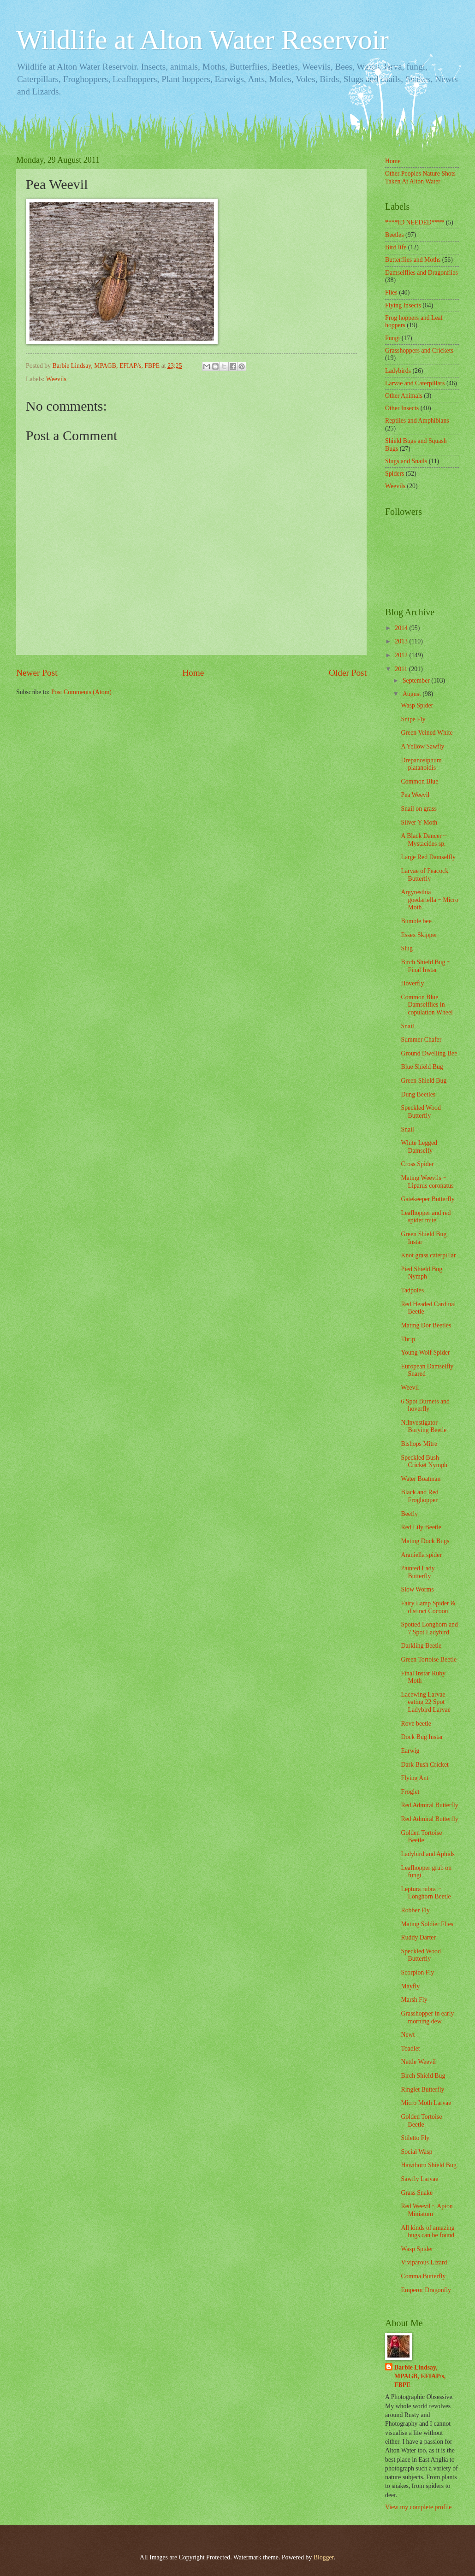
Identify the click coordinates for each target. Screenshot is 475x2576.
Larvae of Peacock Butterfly (424, 874)
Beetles (394, 234)
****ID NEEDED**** (414, 222)
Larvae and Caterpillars (415, 383)
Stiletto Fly (415, 2137)
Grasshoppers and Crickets (419, 350)
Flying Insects (403, 305)
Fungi (392, 338)
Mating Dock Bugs (425, 1541)
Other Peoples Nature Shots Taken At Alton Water (420, 177)
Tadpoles (412, 1290)
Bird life (395, 247)
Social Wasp (416, 2151)
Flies (391, 292)
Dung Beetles (418, 1094)
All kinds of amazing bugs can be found (427, 2231)
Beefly (409, 1513)
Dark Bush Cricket (424, 1764)
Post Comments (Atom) (81, 692)
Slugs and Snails (406, 461)
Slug (406, 948)
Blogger (324, 2557)
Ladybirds (398, 370)
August (412, 693)
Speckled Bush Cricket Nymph (424, 1461)
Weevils (56, 379)
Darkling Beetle (421, 1645)
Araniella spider (421, 1554)
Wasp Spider (417, 705)
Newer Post (37, 673)
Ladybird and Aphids (428, 1854)
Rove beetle (416, 1723)
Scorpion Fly (417, 1972)
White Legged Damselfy (419, 1146)
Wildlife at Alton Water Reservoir (202, 39)
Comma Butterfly (423, 2276)
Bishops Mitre (419, 1443)
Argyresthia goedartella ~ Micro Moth (429, 900)
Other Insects (402, 408)
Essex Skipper (419, 934)
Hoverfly (412, 983)
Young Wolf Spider (425, 1352)
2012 (402, 655)
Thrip (408, 1339)
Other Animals (403, 395)
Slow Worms (417, 1589)
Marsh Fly (414, 1999)
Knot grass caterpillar (428, 1255)
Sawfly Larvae (419, 2178)
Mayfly (410, 1986)
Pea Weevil (415, 794)
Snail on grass (418, 808)
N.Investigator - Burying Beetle (423, 1426)
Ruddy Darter (418, 1937)
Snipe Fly (413, 719)
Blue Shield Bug (422, 1066)
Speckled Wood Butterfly (420, 1111)
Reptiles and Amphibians (417, 420)
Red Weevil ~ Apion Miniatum (426, 2210)
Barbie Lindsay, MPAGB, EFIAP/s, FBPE (419, 2376)
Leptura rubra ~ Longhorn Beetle (426, 1893)
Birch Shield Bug (423, 2075)
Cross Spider (417, 1164)
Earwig (410, 1750)
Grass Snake (417, 2192)
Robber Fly (415, 1910)
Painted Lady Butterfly (417, 1572)
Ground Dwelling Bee (429, 1053)
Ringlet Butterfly (422, 2089)
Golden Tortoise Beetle (421, 1836)
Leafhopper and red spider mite (426, 1216)
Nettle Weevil (418, 2061)
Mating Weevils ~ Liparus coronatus (427, 1181)
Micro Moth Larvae (426, 2102)
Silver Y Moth (419, 822)
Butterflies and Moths (412, 259)
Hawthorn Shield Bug (428, 2165)
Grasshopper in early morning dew (427, 2017)
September (417, 680)
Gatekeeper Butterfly (427, 1199)
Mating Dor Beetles (426, 1325)
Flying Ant (414, 1777)
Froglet (410, 1791)
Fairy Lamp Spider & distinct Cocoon (428, 1607)
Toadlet (410, 2048)
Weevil (410, 1387)
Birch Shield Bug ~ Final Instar (425, 966)
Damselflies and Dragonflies (421, 272)
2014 (402, 628)
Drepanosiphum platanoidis (421, 764)
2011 (402, 669)
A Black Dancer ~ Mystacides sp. (423, 839)
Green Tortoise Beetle (429, 1659)
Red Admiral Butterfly (429, 1805)
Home (193, 673)
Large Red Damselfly (428, 857)
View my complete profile (418, 2507)
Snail (407, 1026)
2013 (402, 641)
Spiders (394, 473)
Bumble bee (416, 921)
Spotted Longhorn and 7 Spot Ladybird (429, 1628)
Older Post (348, 673)
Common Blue (419, 781)
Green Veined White (426, 732)
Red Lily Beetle (421, 1527)
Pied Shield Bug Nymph (421, 1273)
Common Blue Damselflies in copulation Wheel (426, 1005)
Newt (408, 2034)
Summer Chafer (421, 1039)
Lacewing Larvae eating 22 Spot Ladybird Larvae (425, 1702)
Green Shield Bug (423, 1080)
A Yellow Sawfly (422, 746)
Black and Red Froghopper (419, 1496)
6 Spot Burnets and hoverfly (425, 1405)
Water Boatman (420, 1478)
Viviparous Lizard (424, 2262)
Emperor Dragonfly (426, 2290)
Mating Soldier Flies (427, 1924)
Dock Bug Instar (422, 1736)
